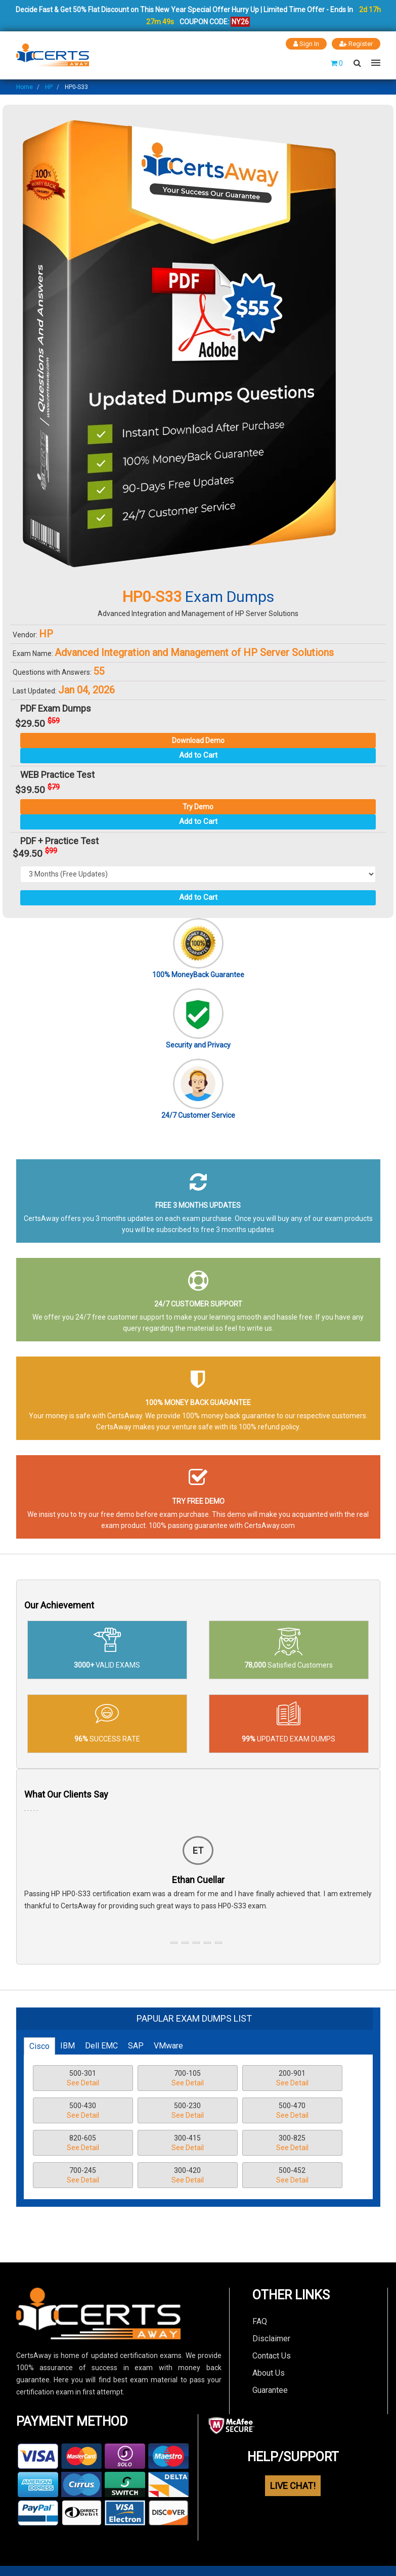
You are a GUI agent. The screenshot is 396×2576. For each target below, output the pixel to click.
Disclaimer (271, 2338)
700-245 (83, 2176)
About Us (268, 2373)
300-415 (188, 2144)
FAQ (259, 2321)
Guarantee (270, 2390)
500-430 (83, 2111)
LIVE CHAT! (293, 2485)
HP (49, 87)
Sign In (306, 44)
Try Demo (198, 807)
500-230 (188, 2111)
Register (356, 44)
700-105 (188, 2079)
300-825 (292, 2144)
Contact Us (271, 2356)
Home (24, 87)
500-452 (292, 2176)
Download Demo (198, 740)
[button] (174, 1943)
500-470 (292, 2111)
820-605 (83, 2144)
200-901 (292, 2079)
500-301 (83, 2079)
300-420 (188, 2176)
